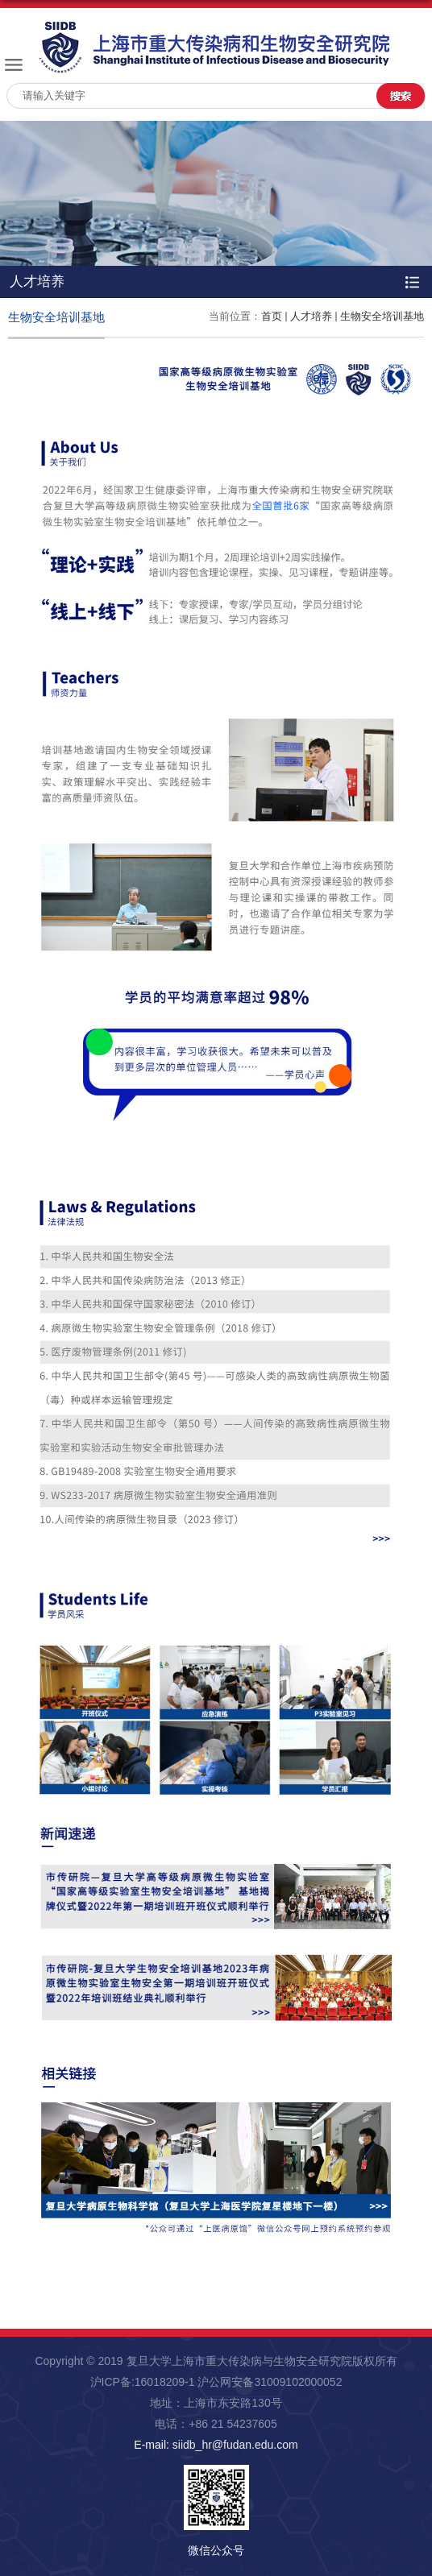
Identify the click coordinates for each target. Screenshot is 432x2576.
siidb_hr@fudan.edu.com (235, 2444)
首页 (271, 316)
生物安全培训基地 (382, 316)
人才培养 (311, 316)
